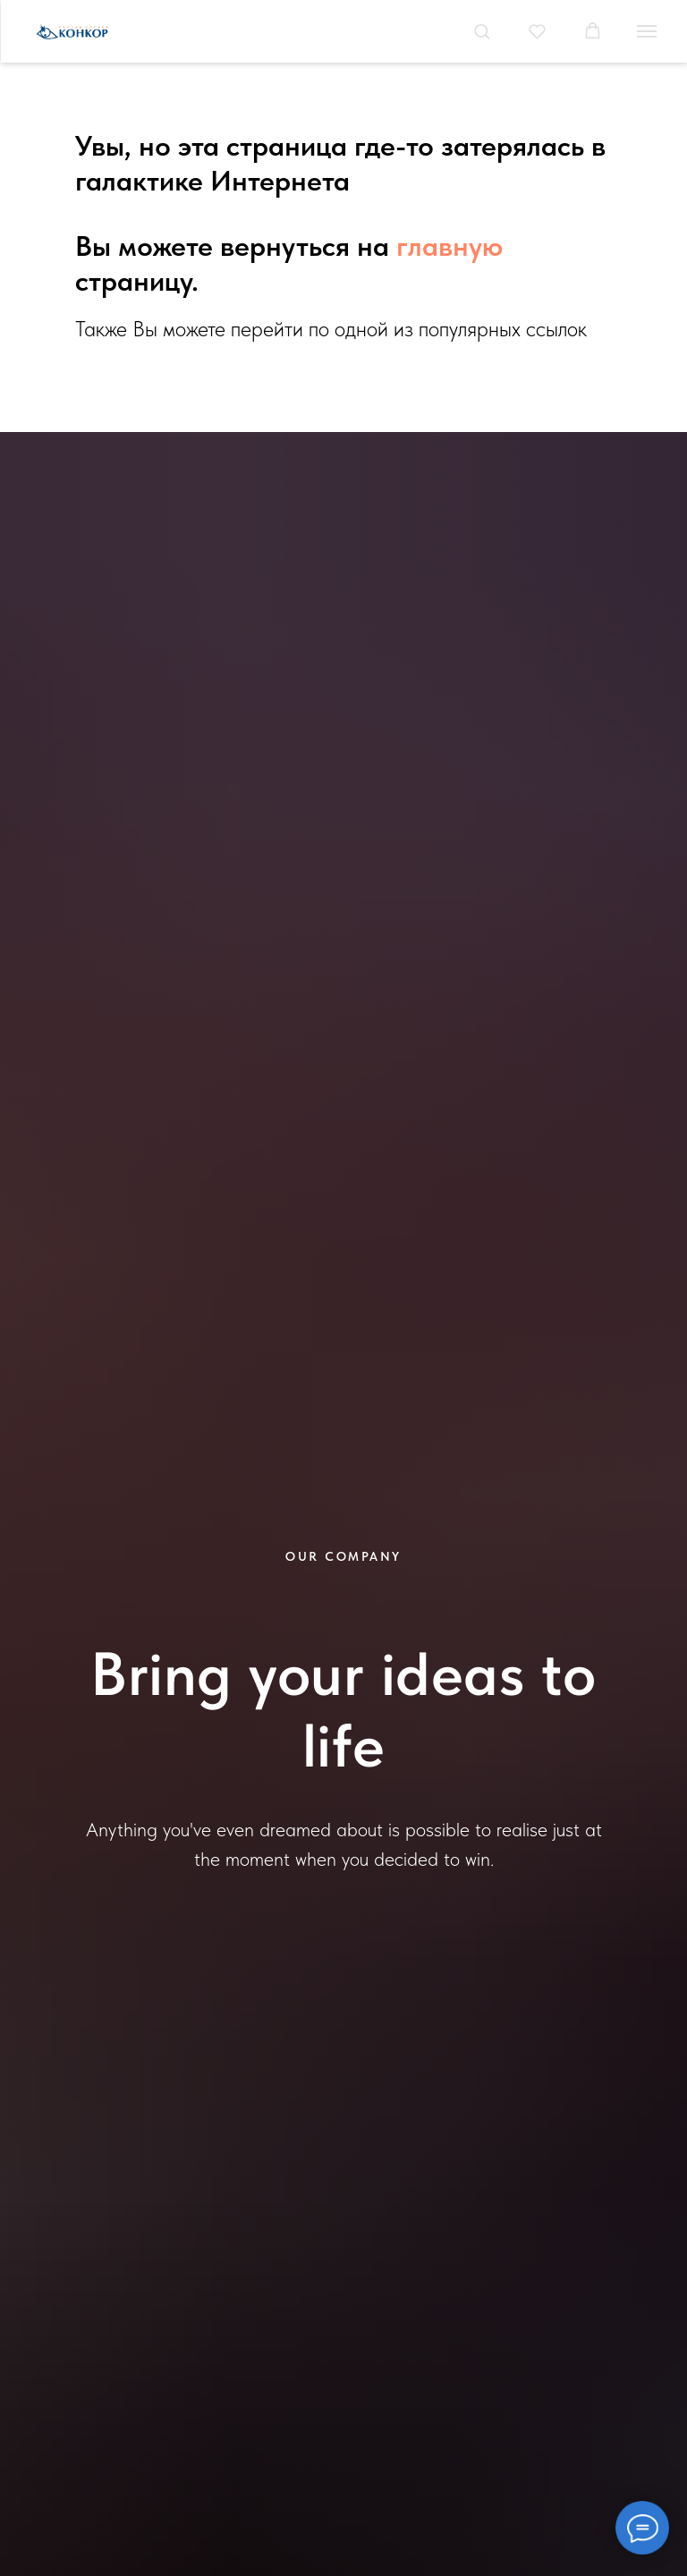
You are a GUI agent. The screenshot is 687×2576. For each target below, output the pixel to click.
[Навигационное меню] (647, 31)
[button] (481, 30)
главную (449, 246)
